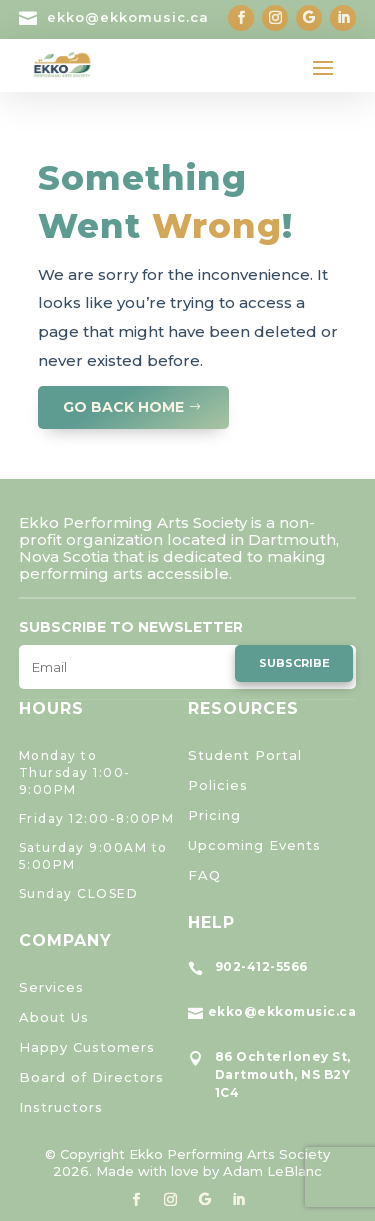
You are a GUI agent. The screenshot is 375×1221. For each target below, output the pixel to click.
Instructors (61, 1107)
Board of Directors (91, 1077)
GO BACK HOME (123, 407)
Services (51, 987)
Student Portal (245, 755)
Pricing (214, 815)
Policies (218, 785)
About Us (54, 1017)
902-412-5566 (261, 966)
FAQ (204, 875)
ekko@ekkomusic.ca (128, 17)
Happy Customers (87, 1047)
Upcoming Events (254, 845)
